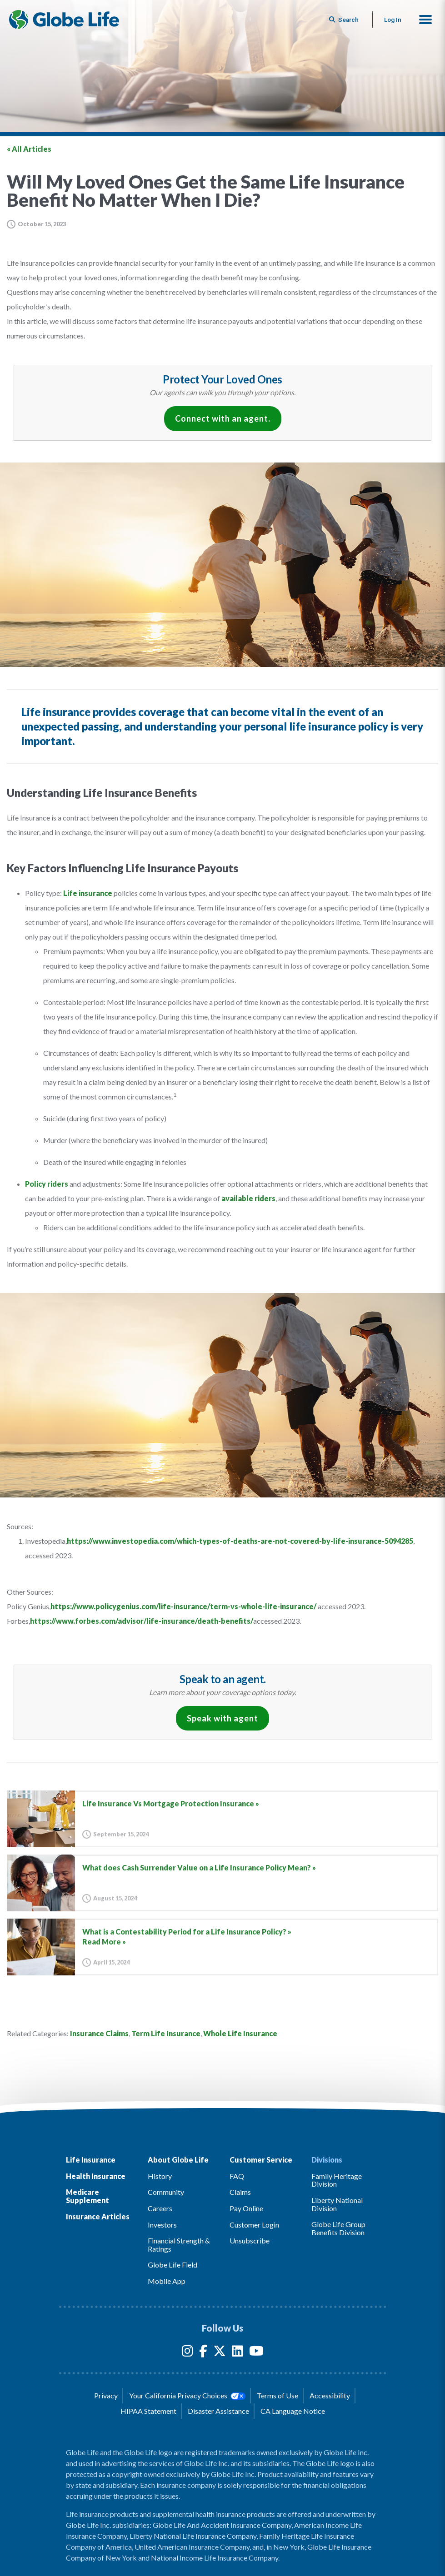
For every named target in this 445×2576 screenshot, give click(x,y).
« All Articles (29, 148)
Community (166, 2192)
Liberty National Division (337, 2204)
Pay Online (246, 2208)
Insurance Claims (99, 2033)
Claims (240, 2192)
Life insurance (87, 893)
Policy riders (47, 1183)
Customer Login (254, 2224)
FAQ (237, 2176)
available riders (248, 1198)
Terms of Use (277, 2395)
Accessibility (330, 2395)
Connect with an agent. (222, 418)
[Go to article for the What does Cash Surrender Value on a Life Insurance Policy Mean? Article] (222, 1883)
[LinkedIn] (237, 2352)
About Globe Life (178, 2159)
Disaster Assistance (218, 2411)
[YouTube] (256, 2352)
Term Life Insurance (165, 2033)
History (160, 2176)
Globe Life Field (172, 2264)
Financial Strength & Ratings (179, 2244)
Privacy (106, 2395)
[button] (425, 19)
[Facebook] (203, 2352)
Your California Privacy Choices (187, 2395)
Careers (160, 2208)
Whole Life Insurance (240, 2033)
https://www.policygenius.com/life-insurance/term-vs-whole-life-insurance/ (183, 1606)
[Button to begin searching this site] (344, 19)
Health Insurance (95, 2176)
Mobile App (166, 2281)
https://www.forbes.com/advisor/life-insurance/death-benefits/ (141, 1620)
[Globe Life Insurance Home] (64, 19)
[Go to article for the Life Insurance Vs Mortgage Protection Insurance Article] (222, 1818)
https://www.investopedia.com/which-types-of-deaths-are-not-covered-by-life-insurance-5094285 (240, 1541)
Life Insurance (90, 2159)
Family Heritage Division (336, 2180)
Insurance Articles (98, 2216)
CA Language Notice (292, 2411)
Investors (162, 2224)
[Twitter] (219, 2352)
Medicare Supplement (87, 2196)
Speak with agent (222, 1718)
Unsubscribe (250, 2240)
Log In (392, 19)
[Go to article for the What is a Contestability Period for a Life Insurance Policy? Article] (222, 1947)
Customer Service (261, 2159)
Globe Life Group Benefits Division (338, 2228)
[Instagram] (187, 2352)
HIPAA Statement (148, 2411)
